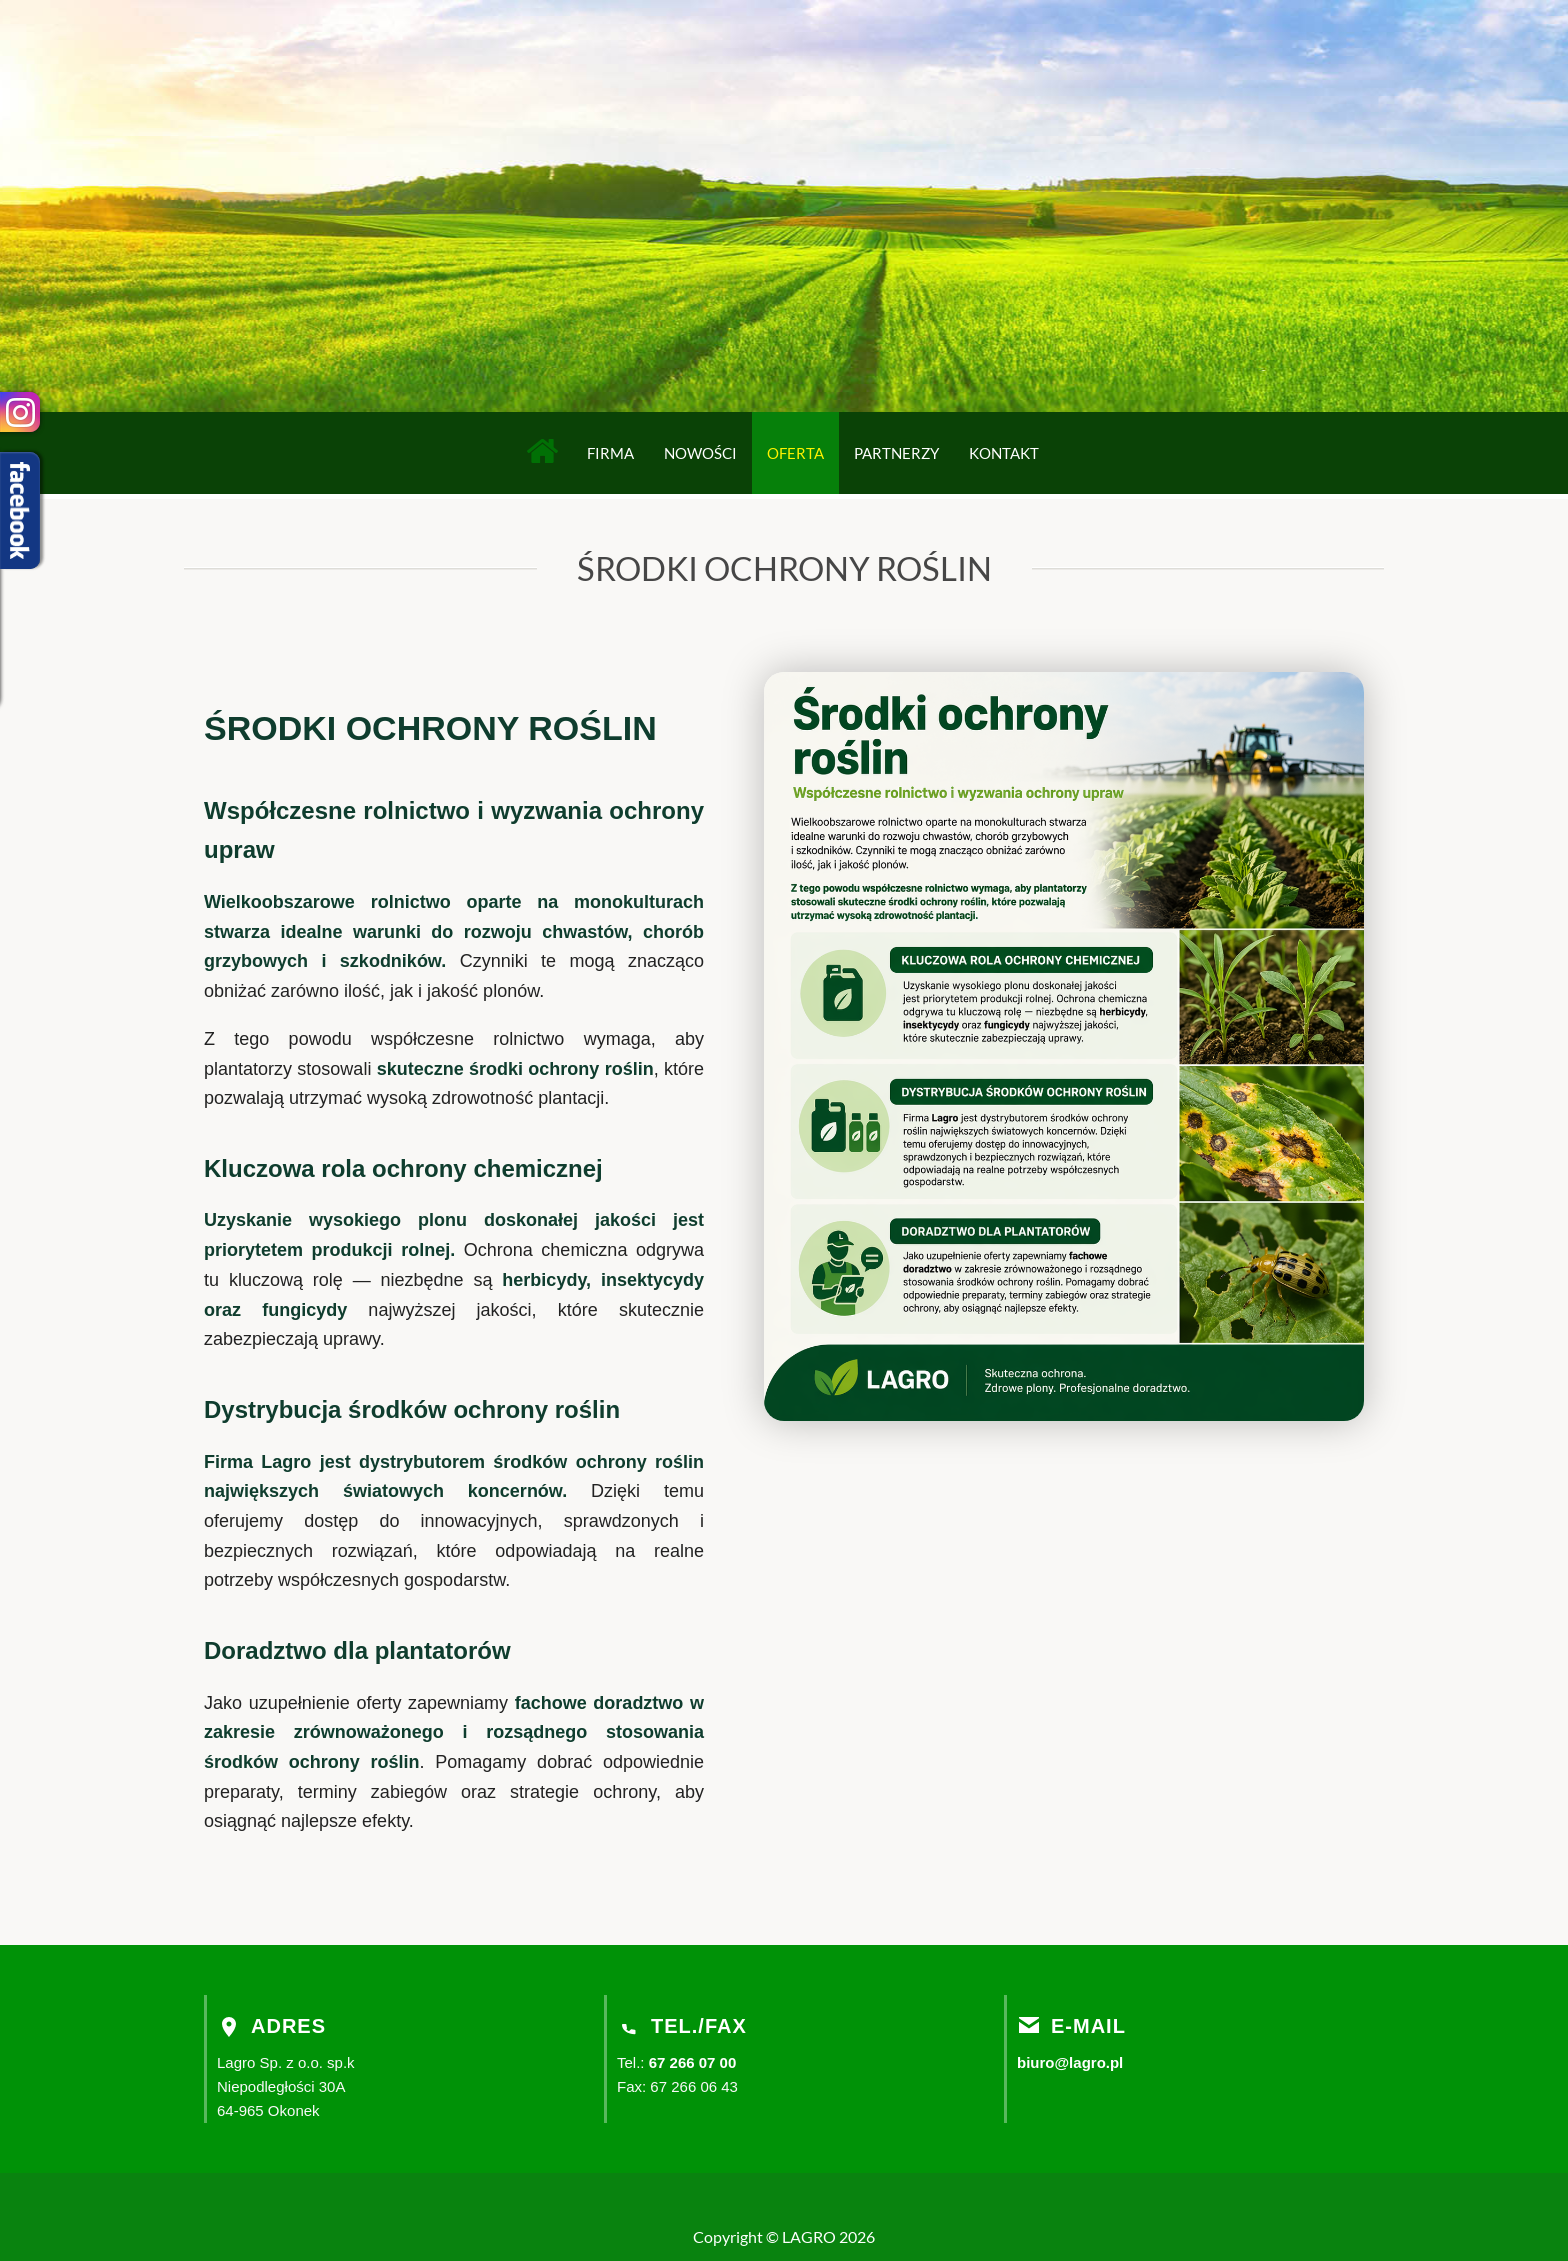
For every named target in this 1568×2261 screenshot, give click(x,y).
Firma (610, 453)
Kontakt (1004, 453)
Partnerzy (896, 453)
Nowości (700, 453)
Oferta (795, 453)
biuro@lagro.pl (1070, 2062)
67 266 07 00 (693, 2062)
